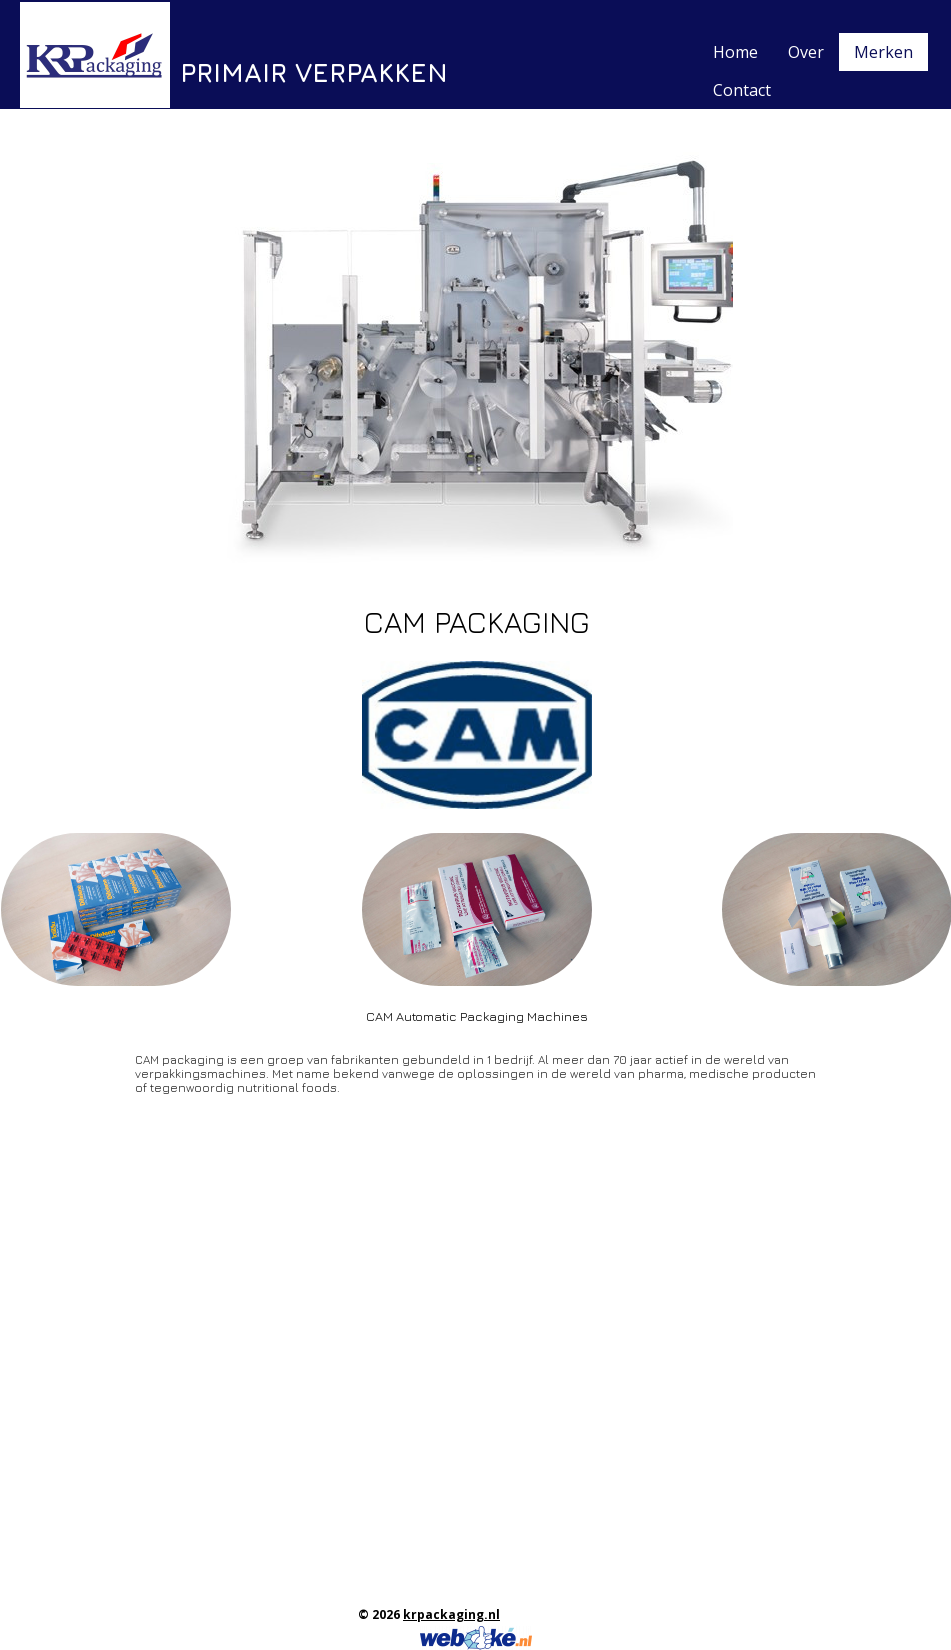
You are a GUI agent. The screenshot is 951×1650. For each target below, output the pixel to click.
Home (735, 52)
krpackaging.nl (451, 1614)
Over (806, 52)
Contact (742, 90)
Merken (883, 52)
